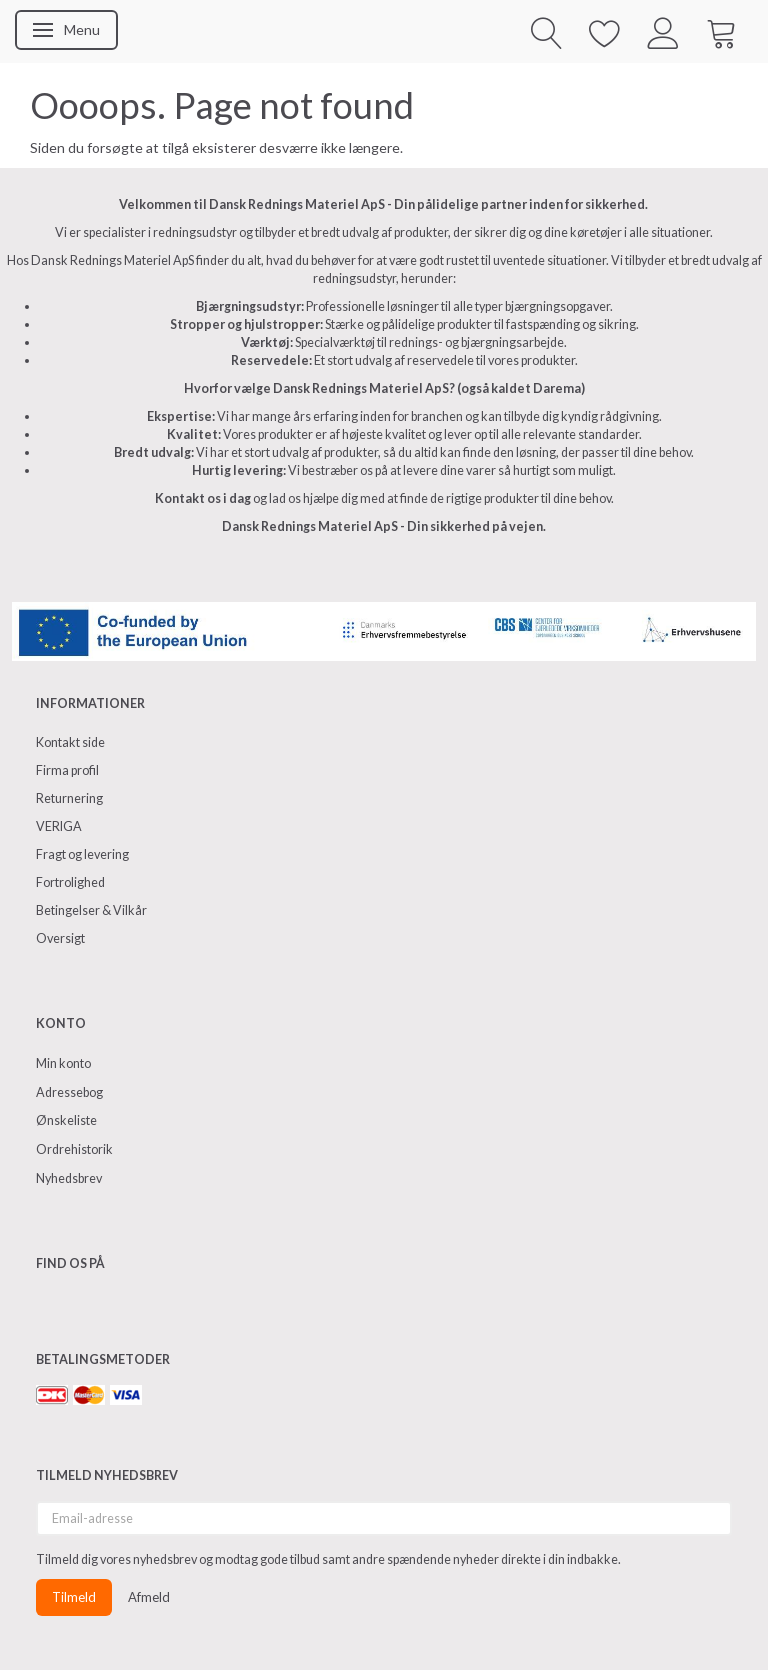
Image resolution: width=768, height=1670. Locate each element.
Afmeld (149, 1597)
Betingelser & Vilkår (91, 910)
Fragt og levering (82, 854)
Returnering (69, 798)
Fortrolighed (70, 882)
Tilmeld (74, 1597)
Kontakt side (70, 742)
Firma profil (67, 770)
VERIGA (59, 826)
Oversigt (60, 938)
